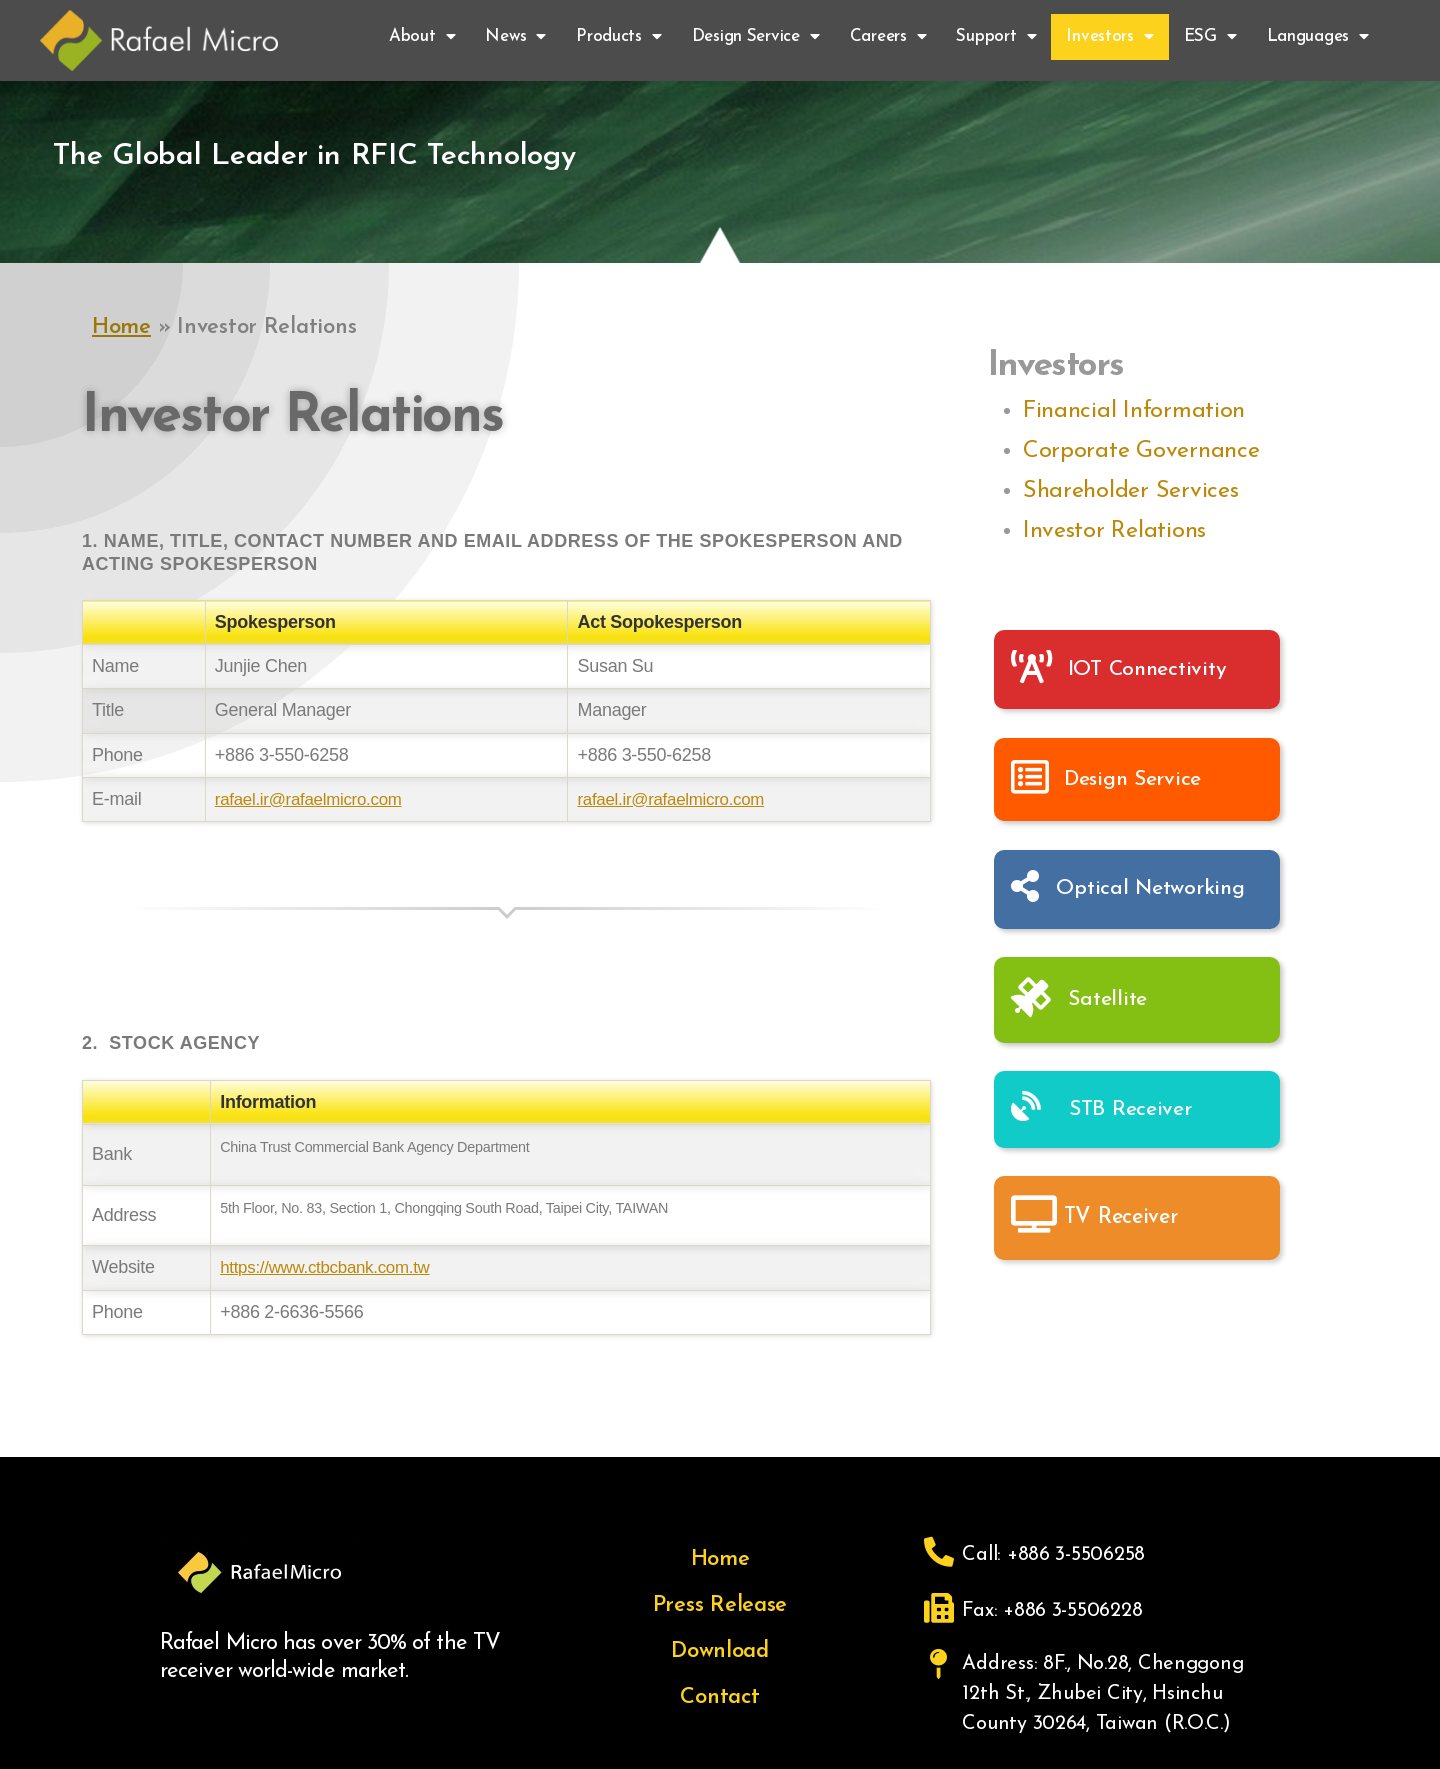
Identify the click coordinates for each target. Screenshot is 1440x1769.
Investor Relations (1114, 531)
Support (996, 37)
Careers (888, 37)
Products (619, 37)
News (515, 37)
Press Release (720, 1605)
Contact (719, 1697)
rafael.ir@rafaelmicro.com (309, 799)
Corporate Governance (1141, 451)
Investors (1109, 37)
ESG (1210, 37)
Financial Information (1134, 411)
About (422, 37)
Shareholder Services (1131, 491)
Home (121, 327)
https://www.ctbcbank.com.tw (332, 1267)
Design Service (756, 37)
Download (720, 1651)
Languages (1318, 37)
